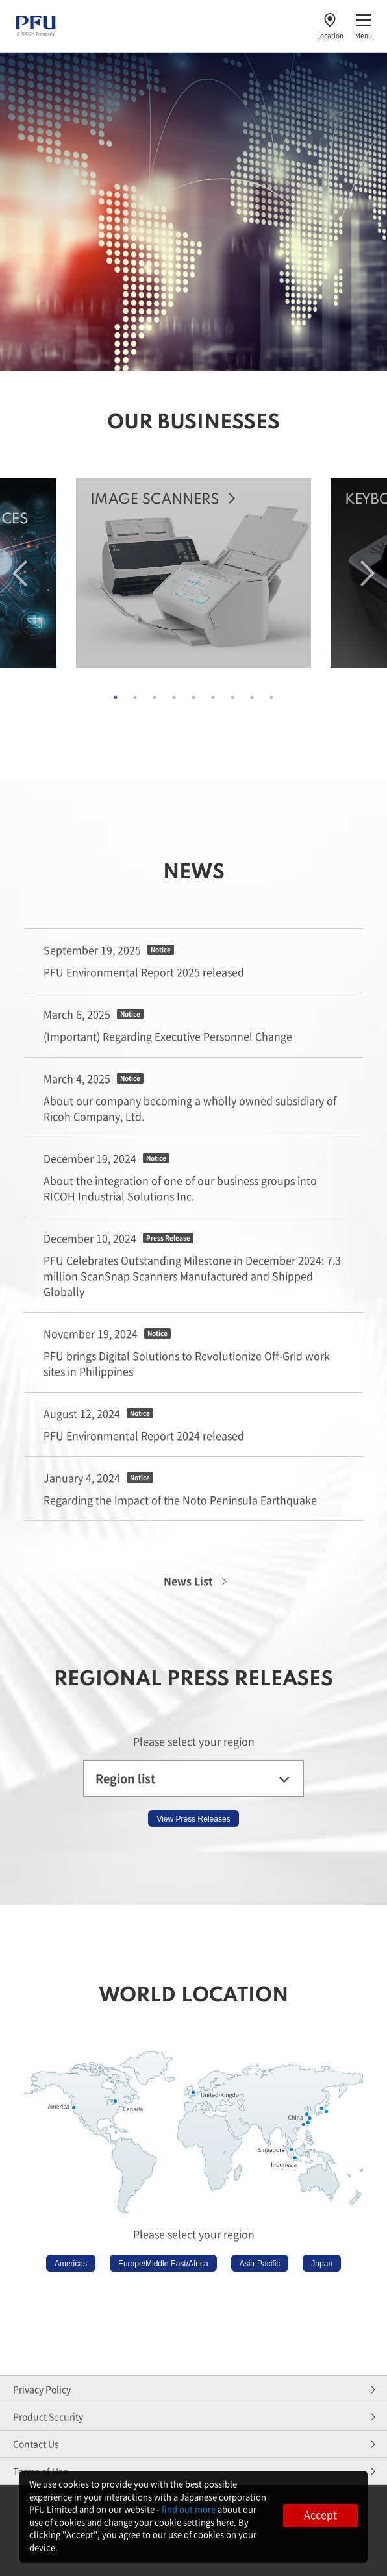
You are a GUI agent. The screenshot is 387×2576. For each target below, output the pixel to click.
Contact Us (36, 2443)
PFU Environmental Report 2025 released (144, 972)
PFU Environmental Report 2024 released (144, 1435)
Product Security (48, 2416)
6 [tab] (212, 697)
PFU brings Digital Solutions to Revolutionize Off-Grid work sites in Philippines (187, 1363)
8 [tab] (251, 697)
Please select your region (194, 1741)
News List (188, 1581)
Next (367, 573)
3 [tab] (154, 697)
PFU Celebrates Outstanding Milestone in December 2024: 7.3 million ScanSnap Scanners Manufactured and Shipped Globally (192, 1275)
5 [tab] (193, 697)
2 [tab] (135, 697)
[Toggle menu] (363, 26)
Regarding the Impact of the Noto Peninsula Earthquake (180, 1499)
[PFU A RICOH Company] (36, 33)
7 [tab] (232, 697)
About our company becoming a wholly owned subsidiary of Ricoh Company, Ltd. (190, 1108)
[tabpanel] (193, 574)
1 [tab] (115, 697)
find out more (189, 2509)
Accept (320, 2514)
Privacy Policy (42, 2389)
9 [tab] (271, 697)
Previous (19, 573)
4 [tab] (174, 697)
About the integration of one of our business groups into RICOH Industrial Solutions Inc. (180, 1188)
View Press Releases (193, 1819)
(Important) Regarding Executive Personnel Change (168, 1036)
